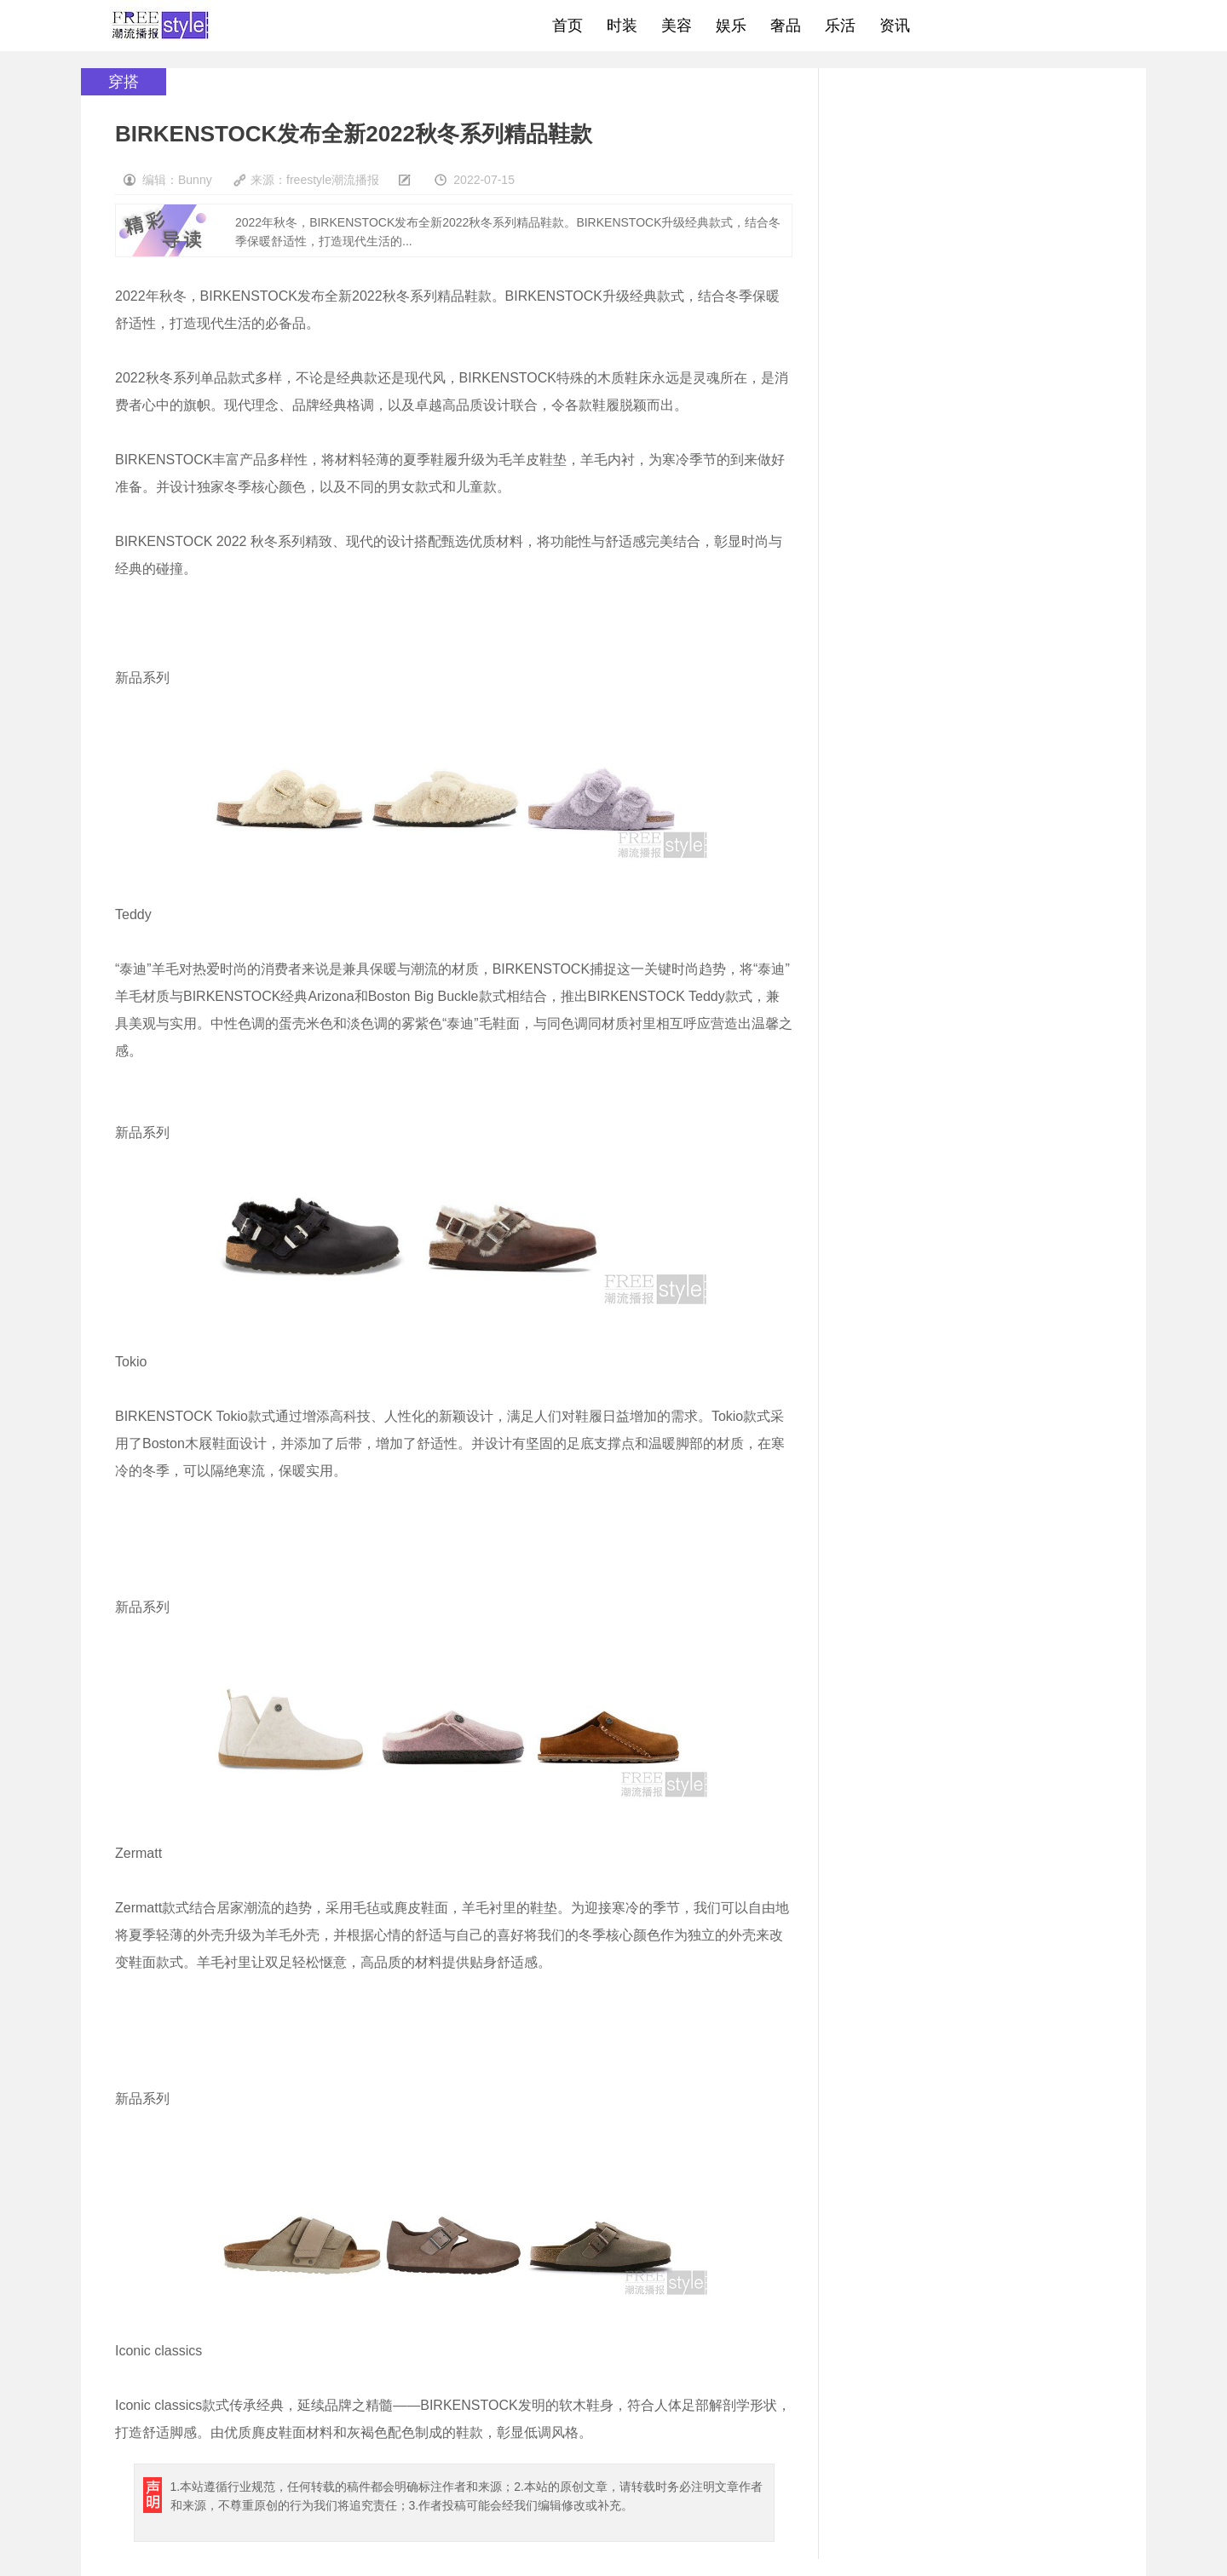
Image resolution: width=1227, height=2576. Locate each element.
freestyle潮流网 (161, 25)
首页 (567, 25)
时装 (622, 25)
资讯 (894, 25)
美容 (676, 25)
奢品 (785, 25)
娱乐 (731, 25)
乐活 (840, 25)
